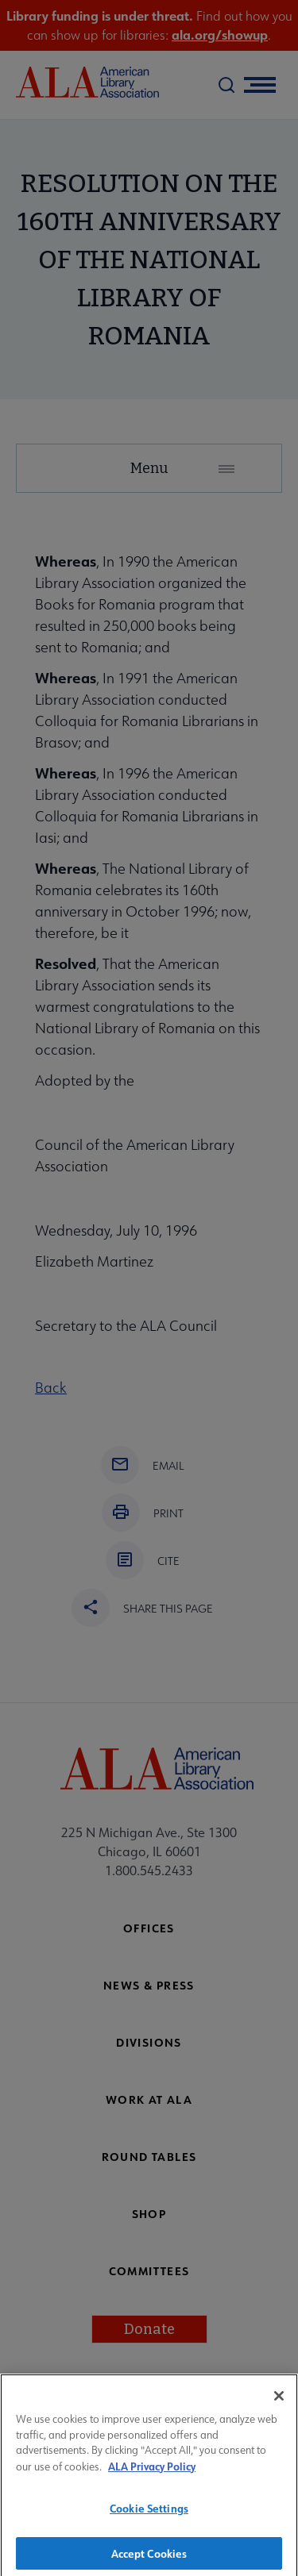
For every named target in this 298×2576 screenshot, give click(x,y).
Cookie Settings (149, 2516)
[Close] (278, 2403)
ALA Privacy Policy (151, 2474)
